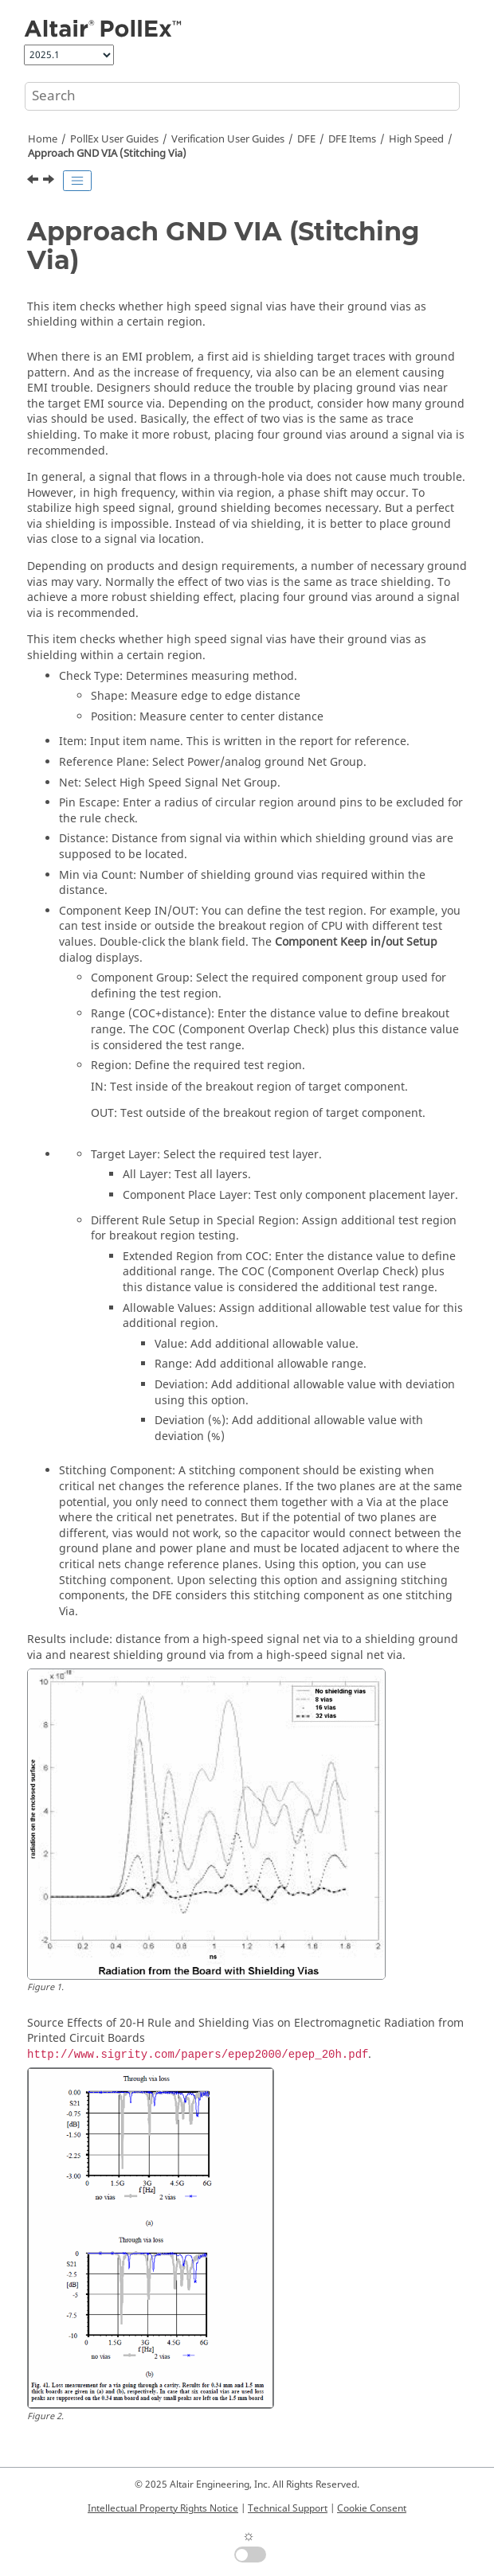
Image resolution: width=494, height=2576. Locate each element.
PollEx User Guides (114, 139)
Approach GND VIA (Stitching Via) (107, 153)
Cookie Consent (371, 2508)
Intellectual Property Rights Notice (163, 2508)
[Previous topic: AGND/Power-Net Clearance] (34, 181)
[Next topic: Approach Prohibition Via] (50, 181)
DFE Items (352, 139)
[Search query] (242, 96)
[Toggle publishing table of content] (77, 180)
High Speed (416, 139)
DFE (306, 139)
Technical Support (287, 2508)
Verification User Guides (227, 139)
